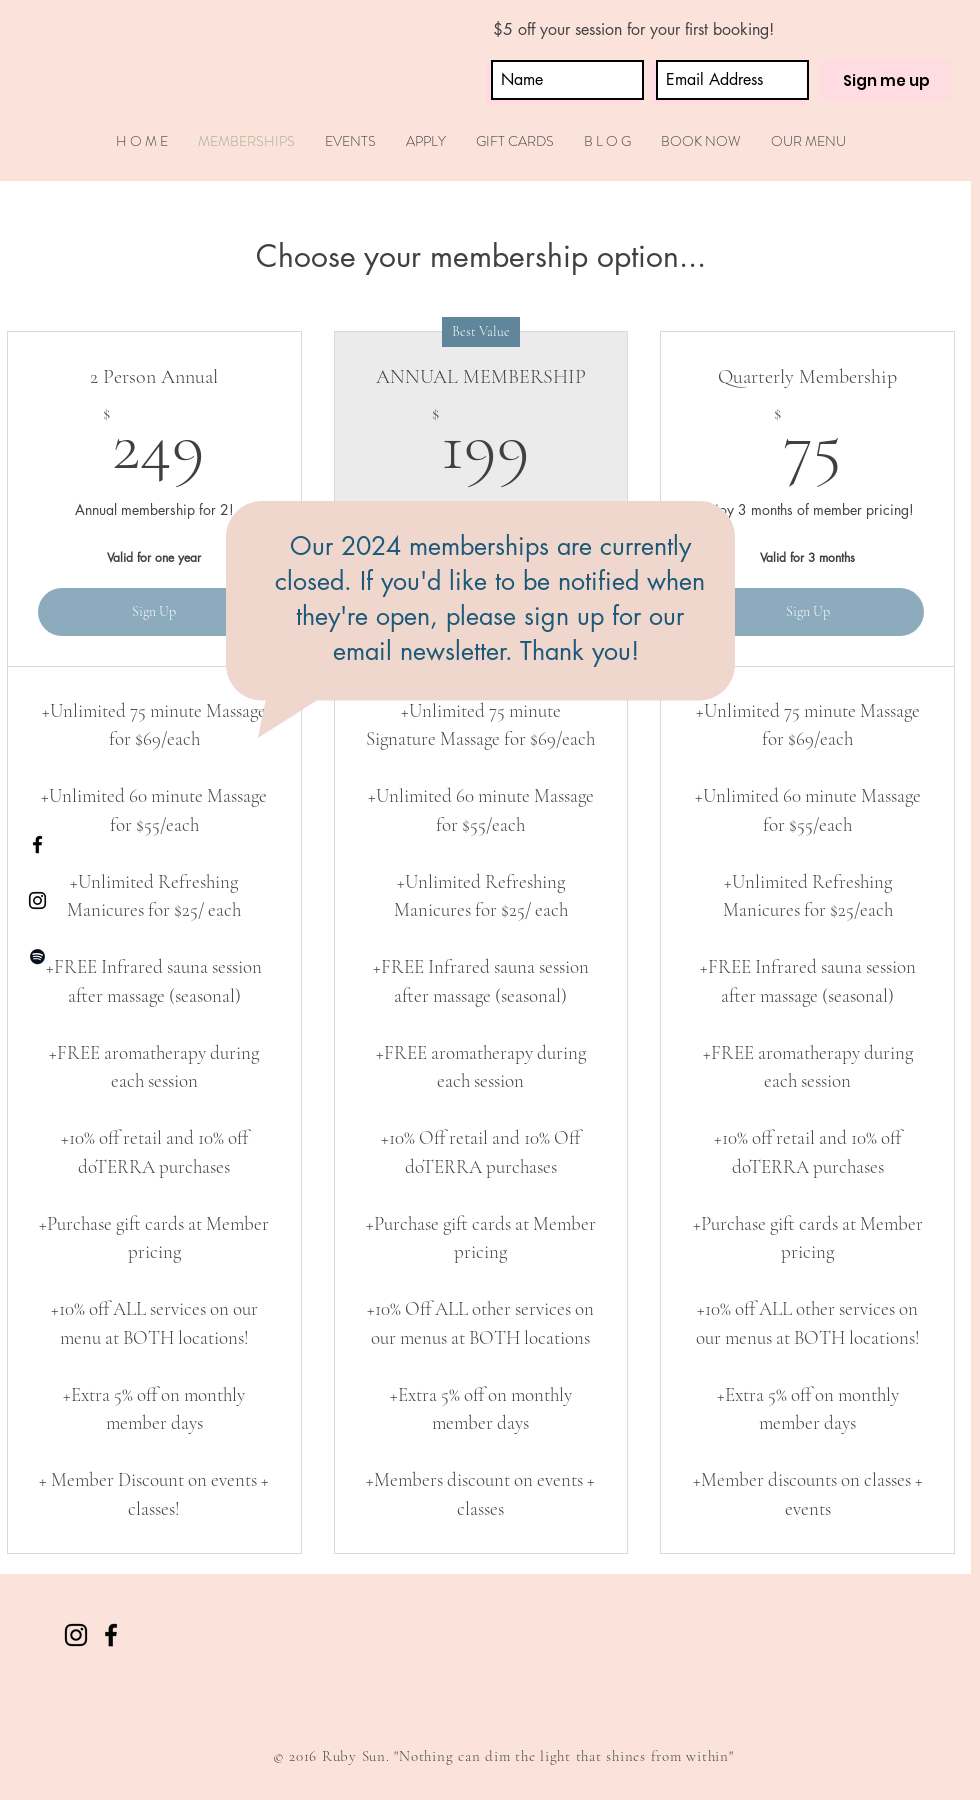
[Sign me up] (886, 80)
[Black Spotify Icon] (37, 956)
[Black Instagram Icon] (37, 900)
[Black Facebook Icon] (37, 844)
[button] (426, 141)
